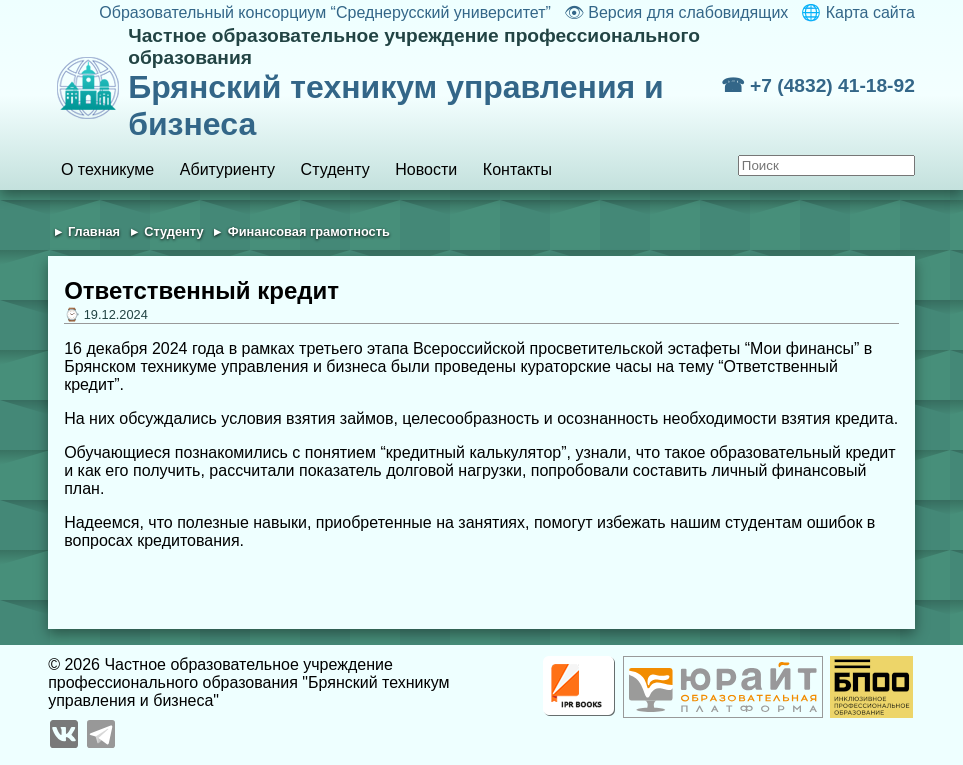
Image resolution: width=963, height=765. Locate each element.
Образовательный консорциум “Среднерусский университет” (325, 12)
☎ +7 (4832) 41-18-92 (818, 85)
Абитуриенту (227, 169)
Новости (426, 169)
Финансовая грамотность (309, 231)
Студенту (335, 169)
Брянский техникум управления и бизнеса (424, 83)
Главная (94, 231)
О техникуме (107, 169)
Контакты (517, 169)
